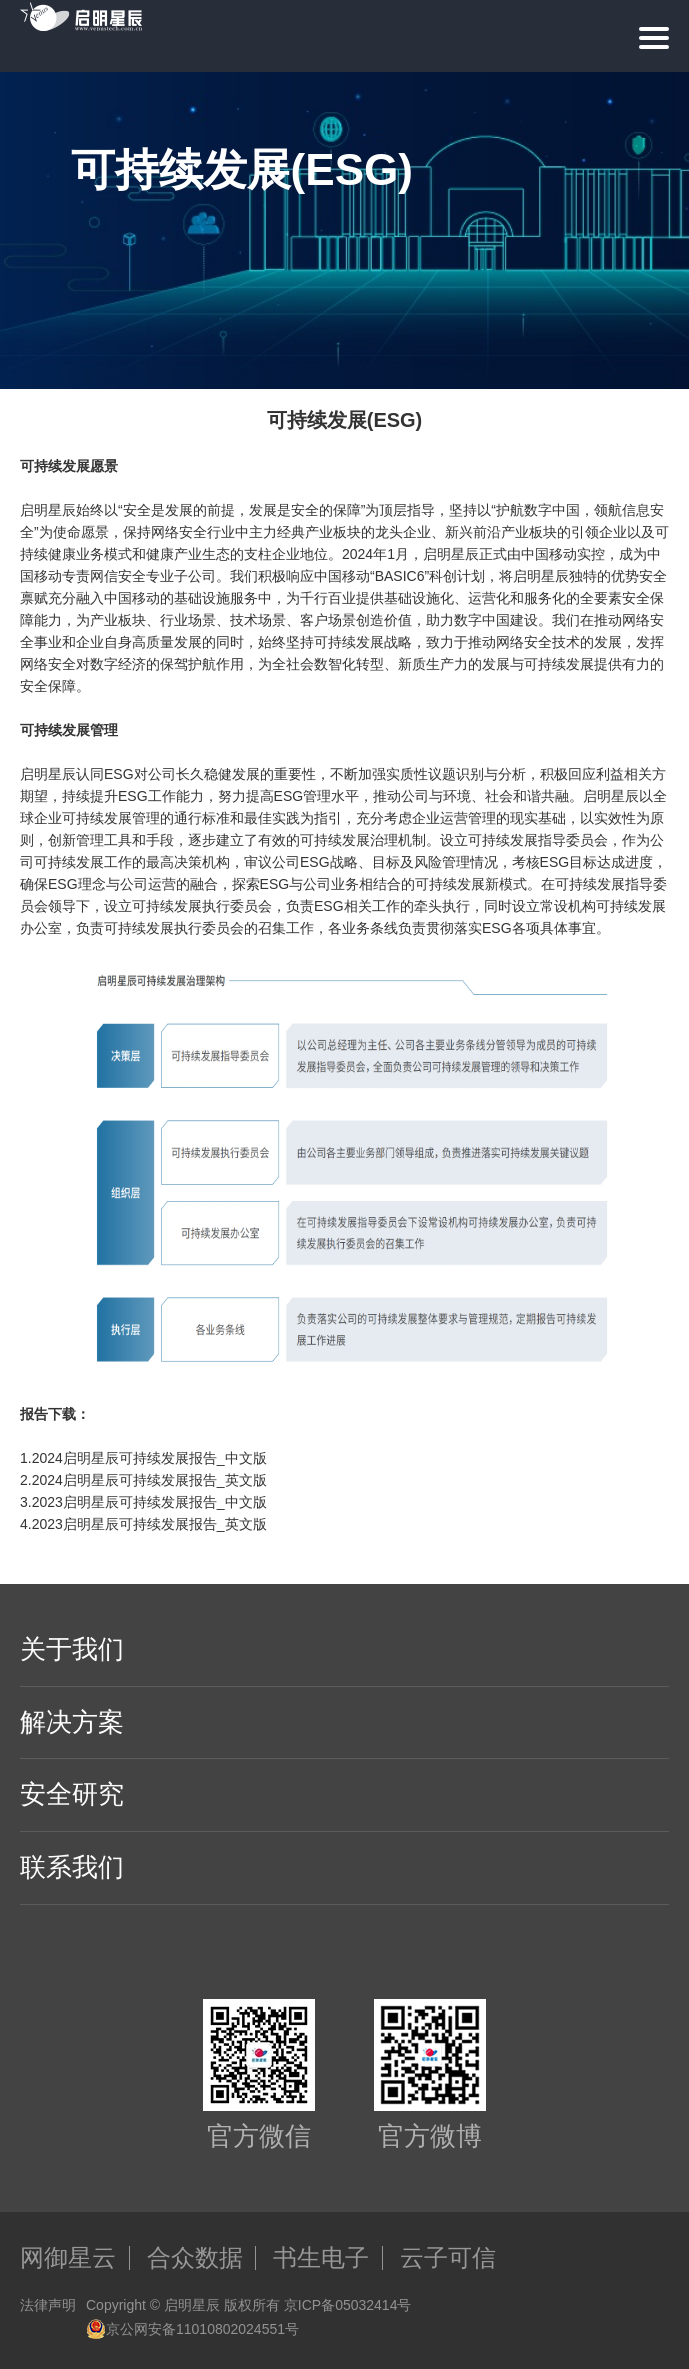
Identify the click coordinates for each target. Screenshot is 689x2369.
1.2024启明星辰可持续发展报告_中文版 (143, 1458)
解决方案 (72, 1722)
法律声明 (48, 2305)
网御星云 (68, 2258)
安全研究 (72, 1794)
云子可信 (448, 2258)
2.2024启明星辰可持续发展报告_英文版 (143, 1480)
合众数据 (195, 2258)
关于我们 (72, 1649)
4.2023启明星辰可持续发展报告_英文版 (143, 1524)
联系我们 (72, 1867)
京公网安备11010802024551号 (192, 2329)
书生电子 (321, 2258)
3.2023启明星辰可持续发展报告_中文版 (143, 1502)
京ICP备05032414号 (348, 2305)
